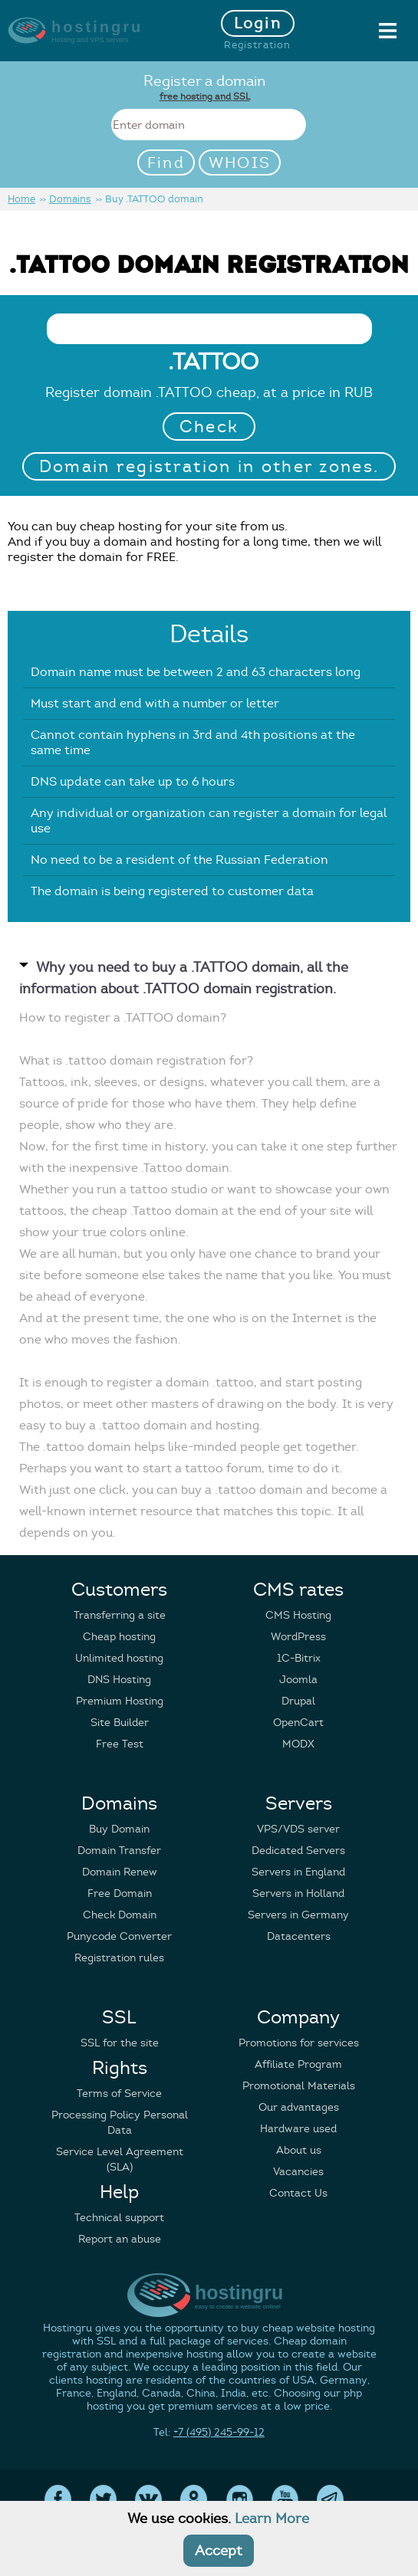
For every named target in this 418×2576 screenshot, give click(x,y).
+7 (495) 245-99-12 (219, 2432)
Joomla (298, 1679)
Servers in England (298, 1872)
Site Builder (120, 1722)
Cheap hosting (119, 1636)
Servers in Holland (298, 1893)
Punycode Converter (119, 1936)
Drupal (298, 1701)
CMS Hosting (298, 1615)
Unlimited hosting (119, 1658)
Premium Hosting (119, 1701)
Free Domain (119, 1893)
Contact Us (298, 2193)
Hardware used (298, 2128)
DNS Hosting (119, 1679)
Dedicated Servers (298, 1850)
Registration (257, 45)
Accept (218, 2550)
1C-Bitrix (299, 1658)
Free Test (119, 1744)
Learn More (272, 2518)
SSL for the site (120, 2042)
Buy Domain (119, 1829)
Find (166, 162)
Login (258, 23)
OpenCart (298, 1722)
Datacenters (299, 1936)
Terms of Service (119, 2093)
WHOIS (240, 162)
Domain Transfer (119, 1850)
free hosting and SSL (205, 96)
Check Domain (119, 1914)
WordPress (298, 1636)
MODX (298, 1744)
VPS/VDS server (298, 1829)
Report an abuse (119, 2239)
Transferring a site (120, 1615)
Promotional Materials (298, 2085)
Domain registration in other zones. (209, 466)
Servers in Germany (298, 1914)
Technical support (119, 2217)
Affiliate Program (298, 2064)
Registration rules (119, 1957)
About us (298, 2150)
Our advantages (298, 2107)
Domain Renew (119, 1872)
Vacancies (298, 2171)
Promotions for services (299, 2042)
